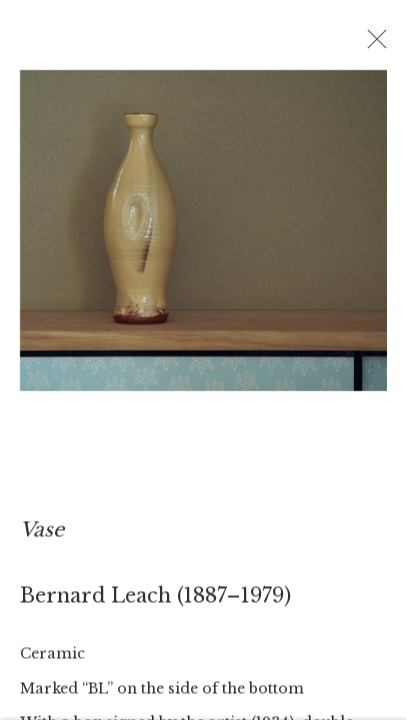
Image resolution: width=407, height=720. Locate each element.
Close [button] (374, 45)
